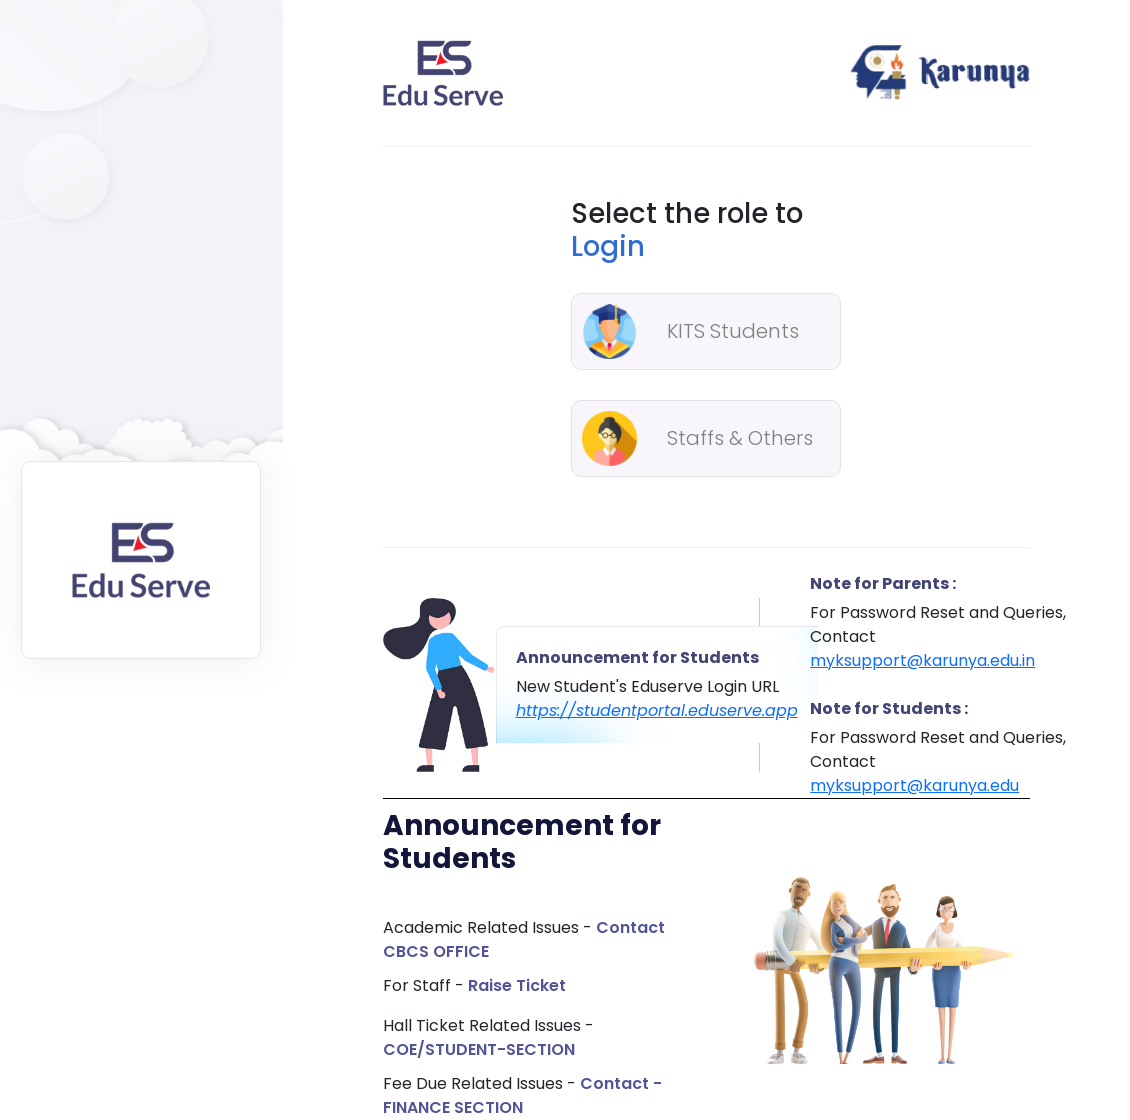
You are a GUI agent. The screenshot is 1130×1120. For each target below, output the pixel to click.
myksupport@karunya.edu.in (922, 660)
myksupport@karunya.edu (914, 785)
